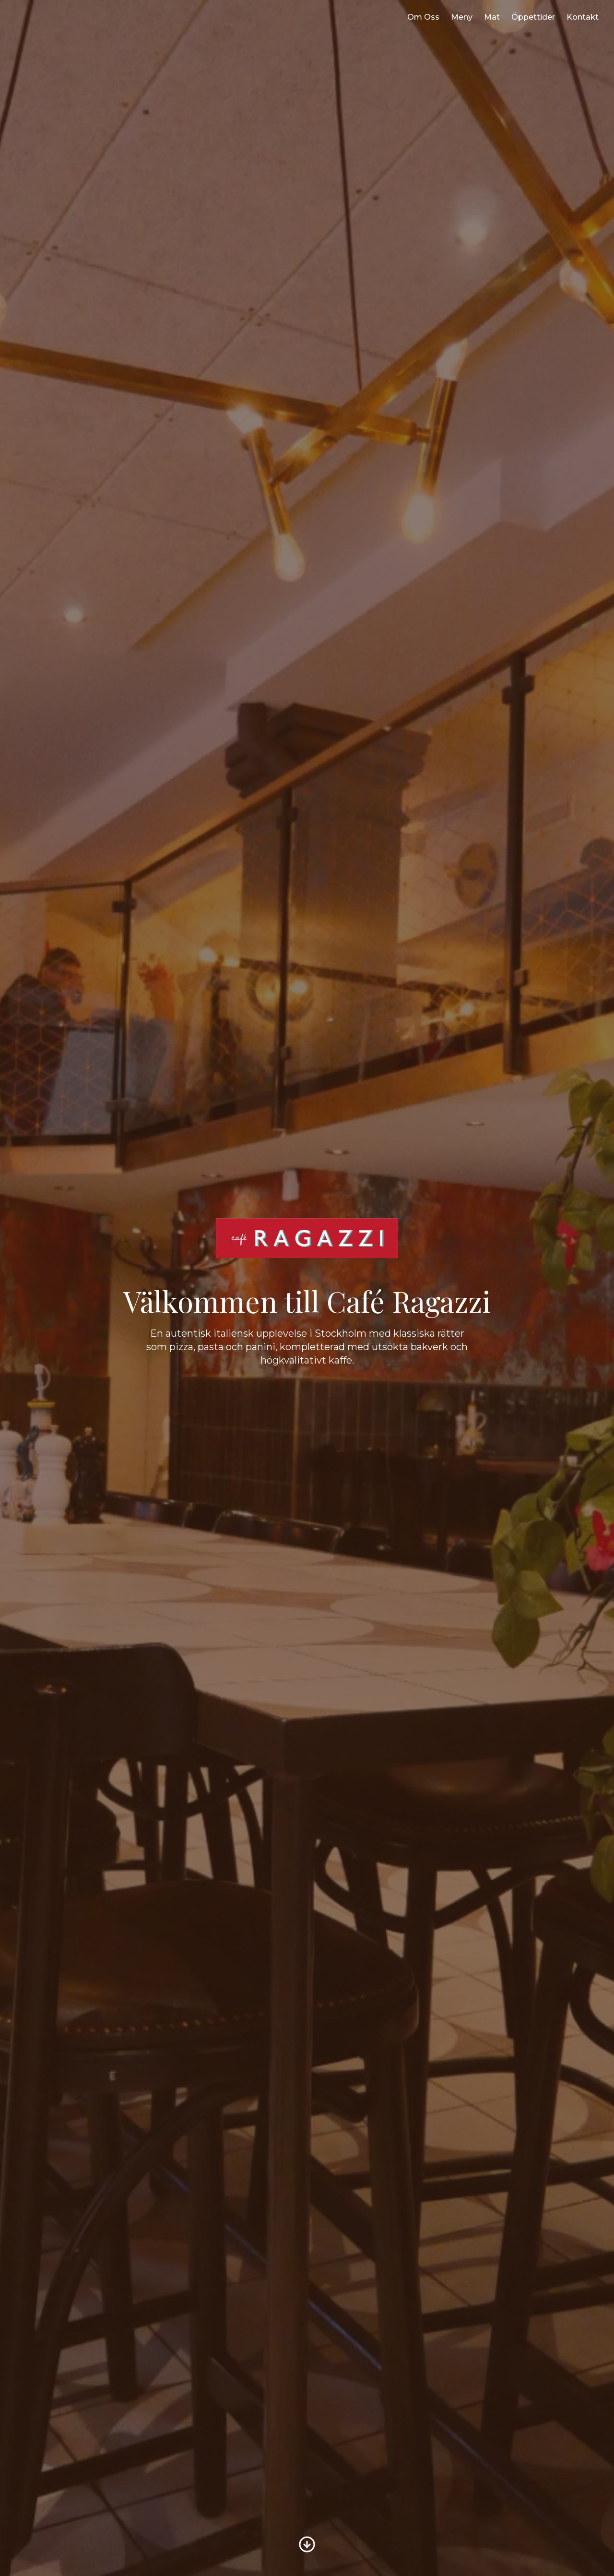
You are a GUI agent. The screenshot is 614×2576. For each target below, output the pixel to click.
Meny (461, 17)
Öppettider (533, 17)
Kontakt (583, 17)
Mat (492, 17)
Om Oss (423, 17)
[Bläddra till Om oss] (307, 2544)
